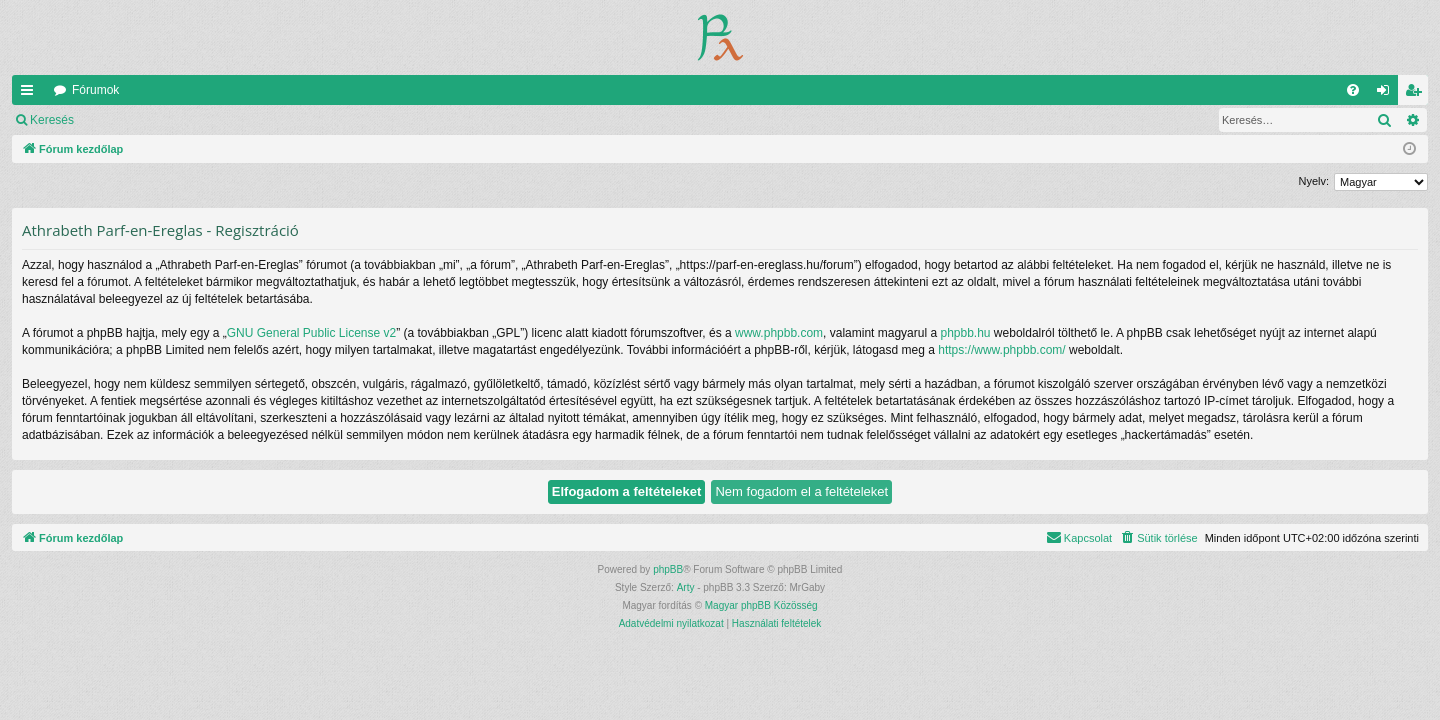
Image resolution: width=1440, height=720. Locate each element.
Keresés (52, 120)
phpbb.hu (965, 333)
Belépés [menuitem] (1387, 94)
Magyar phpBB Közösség (761, 605)
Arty (686, 587)
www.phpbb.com (779, 333)
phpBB (668, 569)
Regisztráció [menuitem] (1417, 94)
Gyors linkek (31, 94)
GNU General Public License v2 (311, 333)
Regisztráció (209, 120)
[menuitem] (1353, 90)
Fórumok (95, 90)
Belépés (124, 120)
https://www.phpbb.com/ (1001, 350)
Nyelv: (1313, 181)
